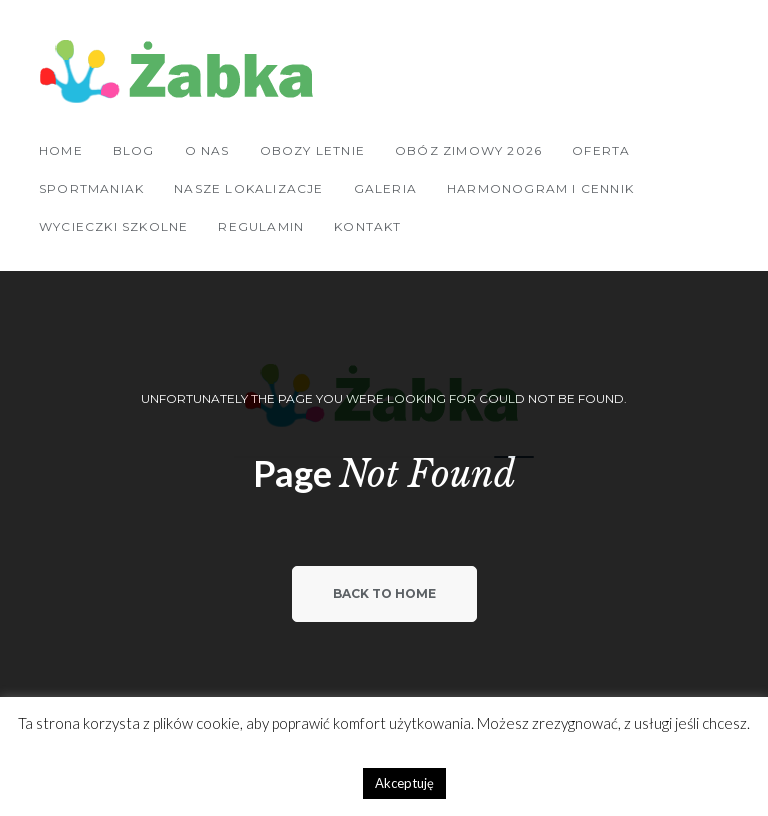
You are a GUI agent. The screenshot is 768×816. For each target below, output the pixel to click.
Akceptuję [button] (404, 783)
